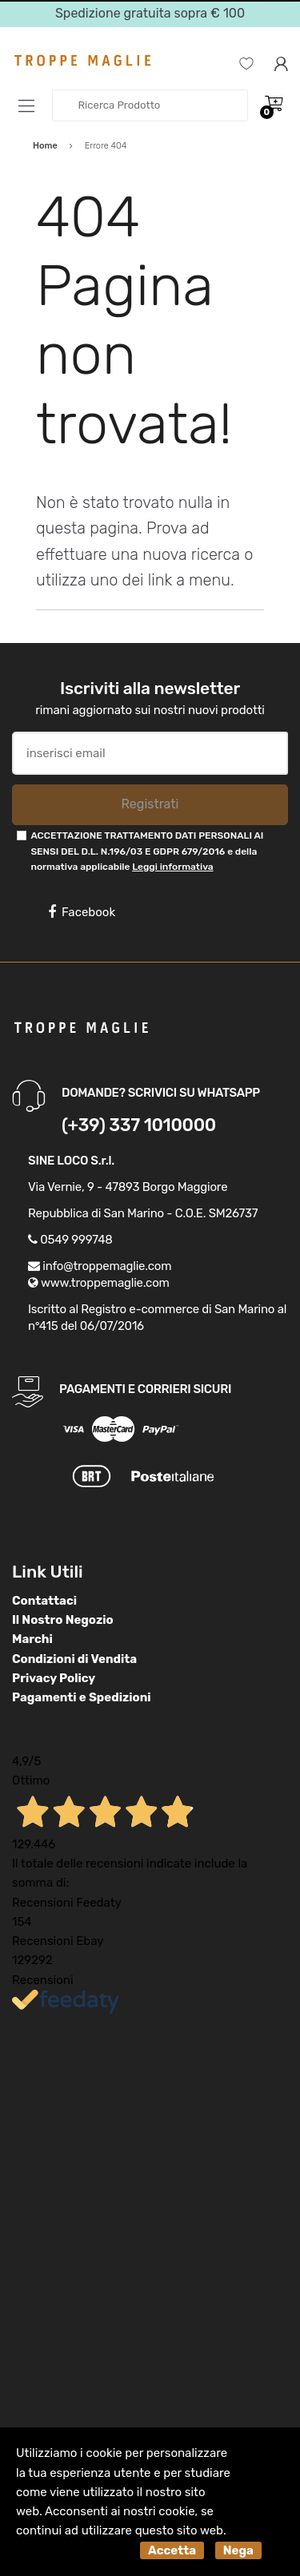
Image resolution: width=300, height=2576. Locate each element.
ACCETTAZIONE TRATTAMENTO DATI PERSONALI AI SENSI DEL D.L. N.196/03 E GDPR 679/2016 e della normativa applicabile (146, 851)
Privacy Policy (53, 1678)
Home (45, 146)
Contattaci (44, 1601)
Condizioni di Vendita (74, 1659)
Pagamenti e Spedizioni (81, 1697)
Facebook (81, 912)
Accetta (172, 2550)
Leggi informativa (172, 866)
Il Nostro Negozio (63, 1620)
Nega (238, 2550)
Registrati (149, 804)
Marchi (32, 1639)
